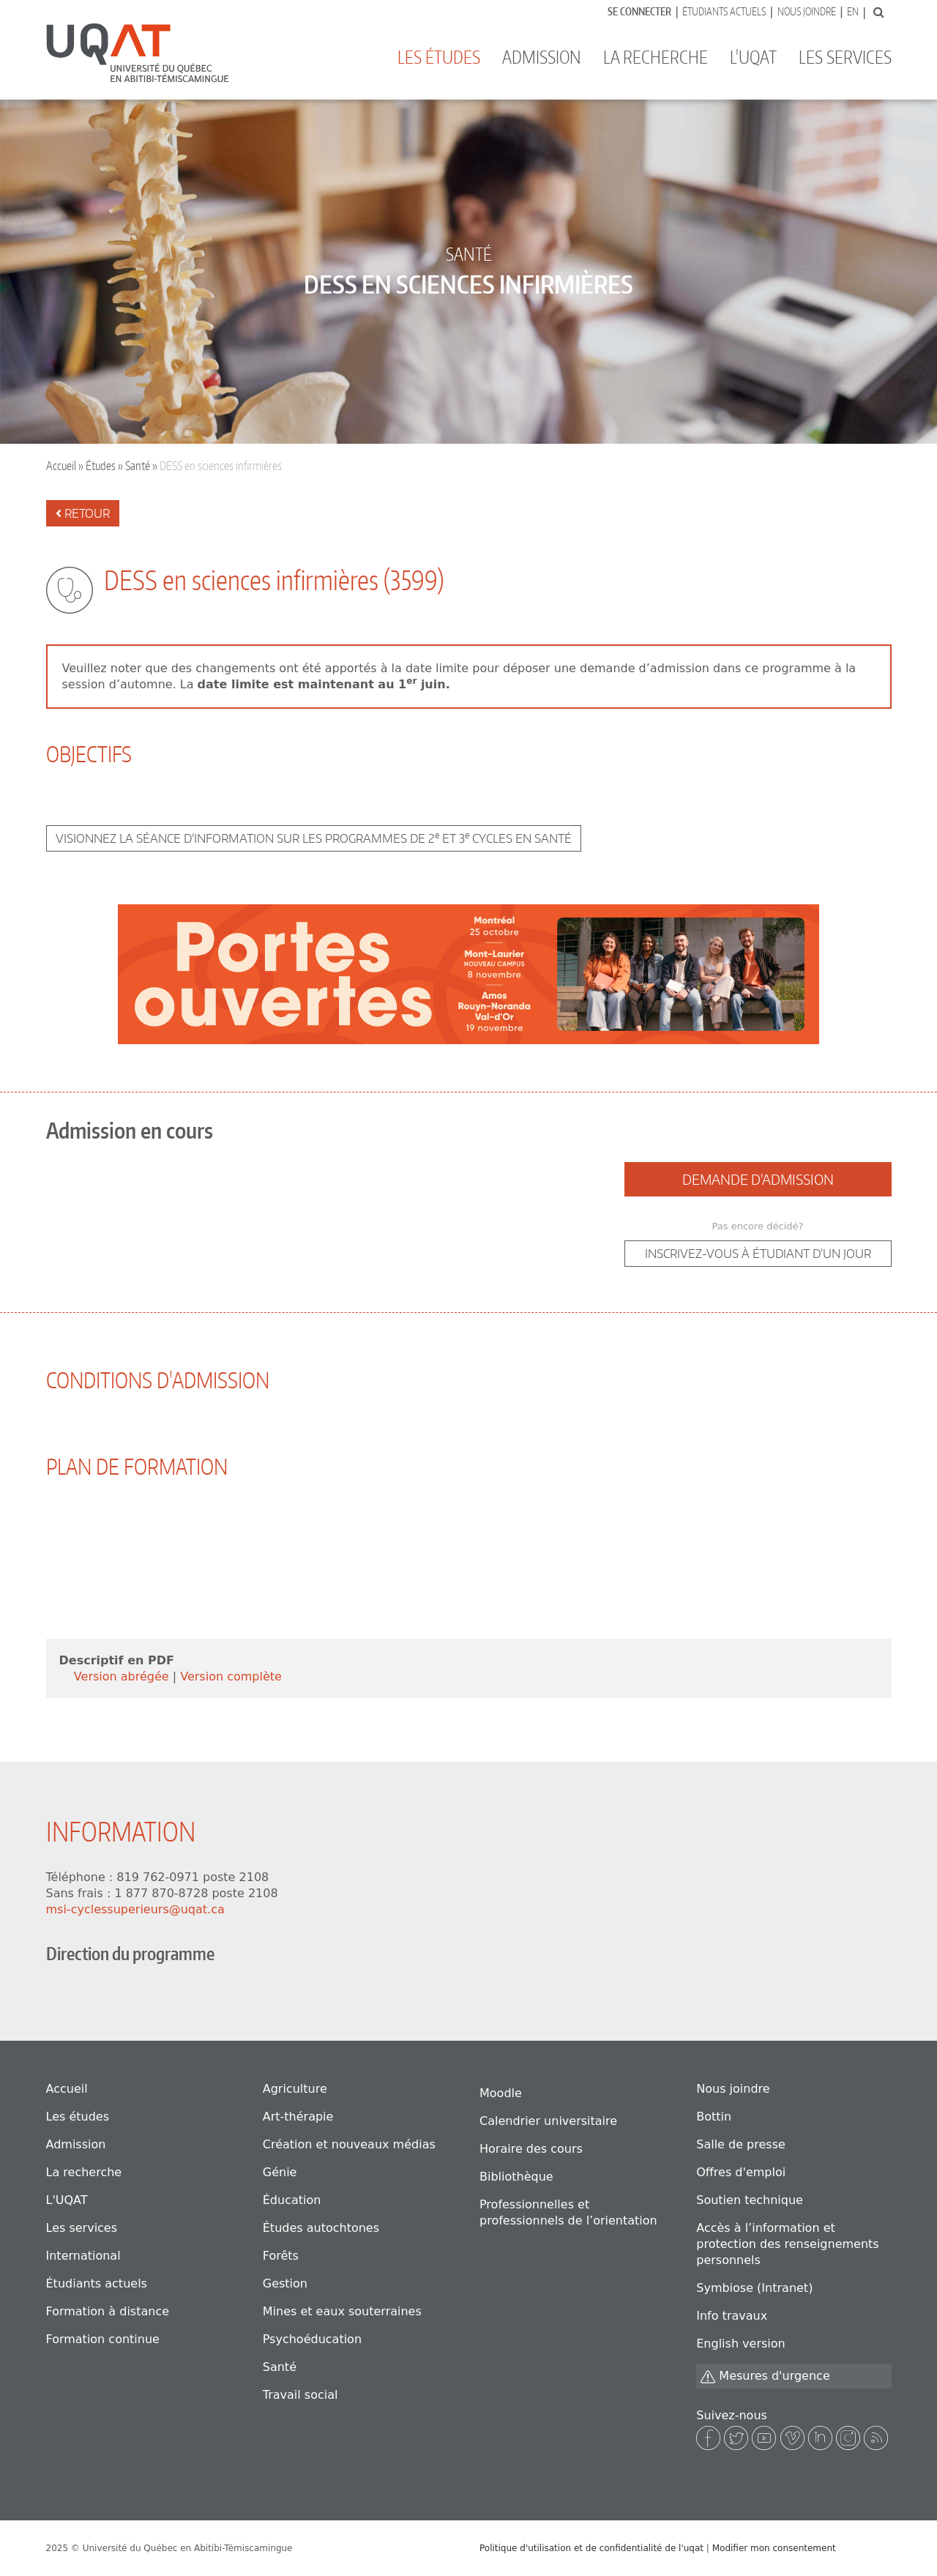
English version (740, 2343)
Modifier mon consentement (774, 2548)
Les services (845, 56)
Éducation (292, 2200)
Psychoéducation (312, 2339)
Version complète (231, 1676)
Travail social (300, 2395)
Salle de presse (740, 2144)
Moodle (500, 2093)
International (83, 2256)
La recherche (655, 56)
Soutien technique (749, 2200)
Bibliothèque (516, 2177)
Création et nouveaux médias (349, 2144)
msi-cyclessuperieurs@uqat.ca (135, 1909)
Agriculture (295, 2089)
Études (101, 465)
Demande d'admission (758, 1179)
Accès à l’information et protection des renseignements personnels (787, 2244)
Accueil (61, 465)
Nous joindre (806, 11)
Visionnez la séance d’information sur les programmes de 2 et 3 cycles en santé (314, 838)
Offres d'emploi (740, 2172)
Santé (137, 465)
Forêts (281, 2256)
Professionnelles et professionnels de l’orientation (568, 2212)
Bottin (713, 2116)
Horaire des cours (531, 2149)
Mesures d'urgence (765, 2376)
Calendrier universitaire (548, 2121)
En (853, 11)
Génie (280, 2172)
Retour (83, 513)
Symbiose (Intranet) (754, 2288)
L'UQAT (753, 56)
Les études (438, 56)
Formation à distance (108, 2311)
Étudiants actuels (724, 11)
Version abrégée (123, 1676)
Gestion (285, 2283)
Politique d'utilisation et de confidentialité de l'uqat (591, 2548)
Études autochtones (321, 2228)
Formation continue (103, 2339)
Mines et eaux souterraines (342, 2311)
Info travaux (731, 2316)
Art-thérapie (298, 2116)
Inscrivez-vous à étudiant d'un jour (758, 1253)
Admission (541, 56)
